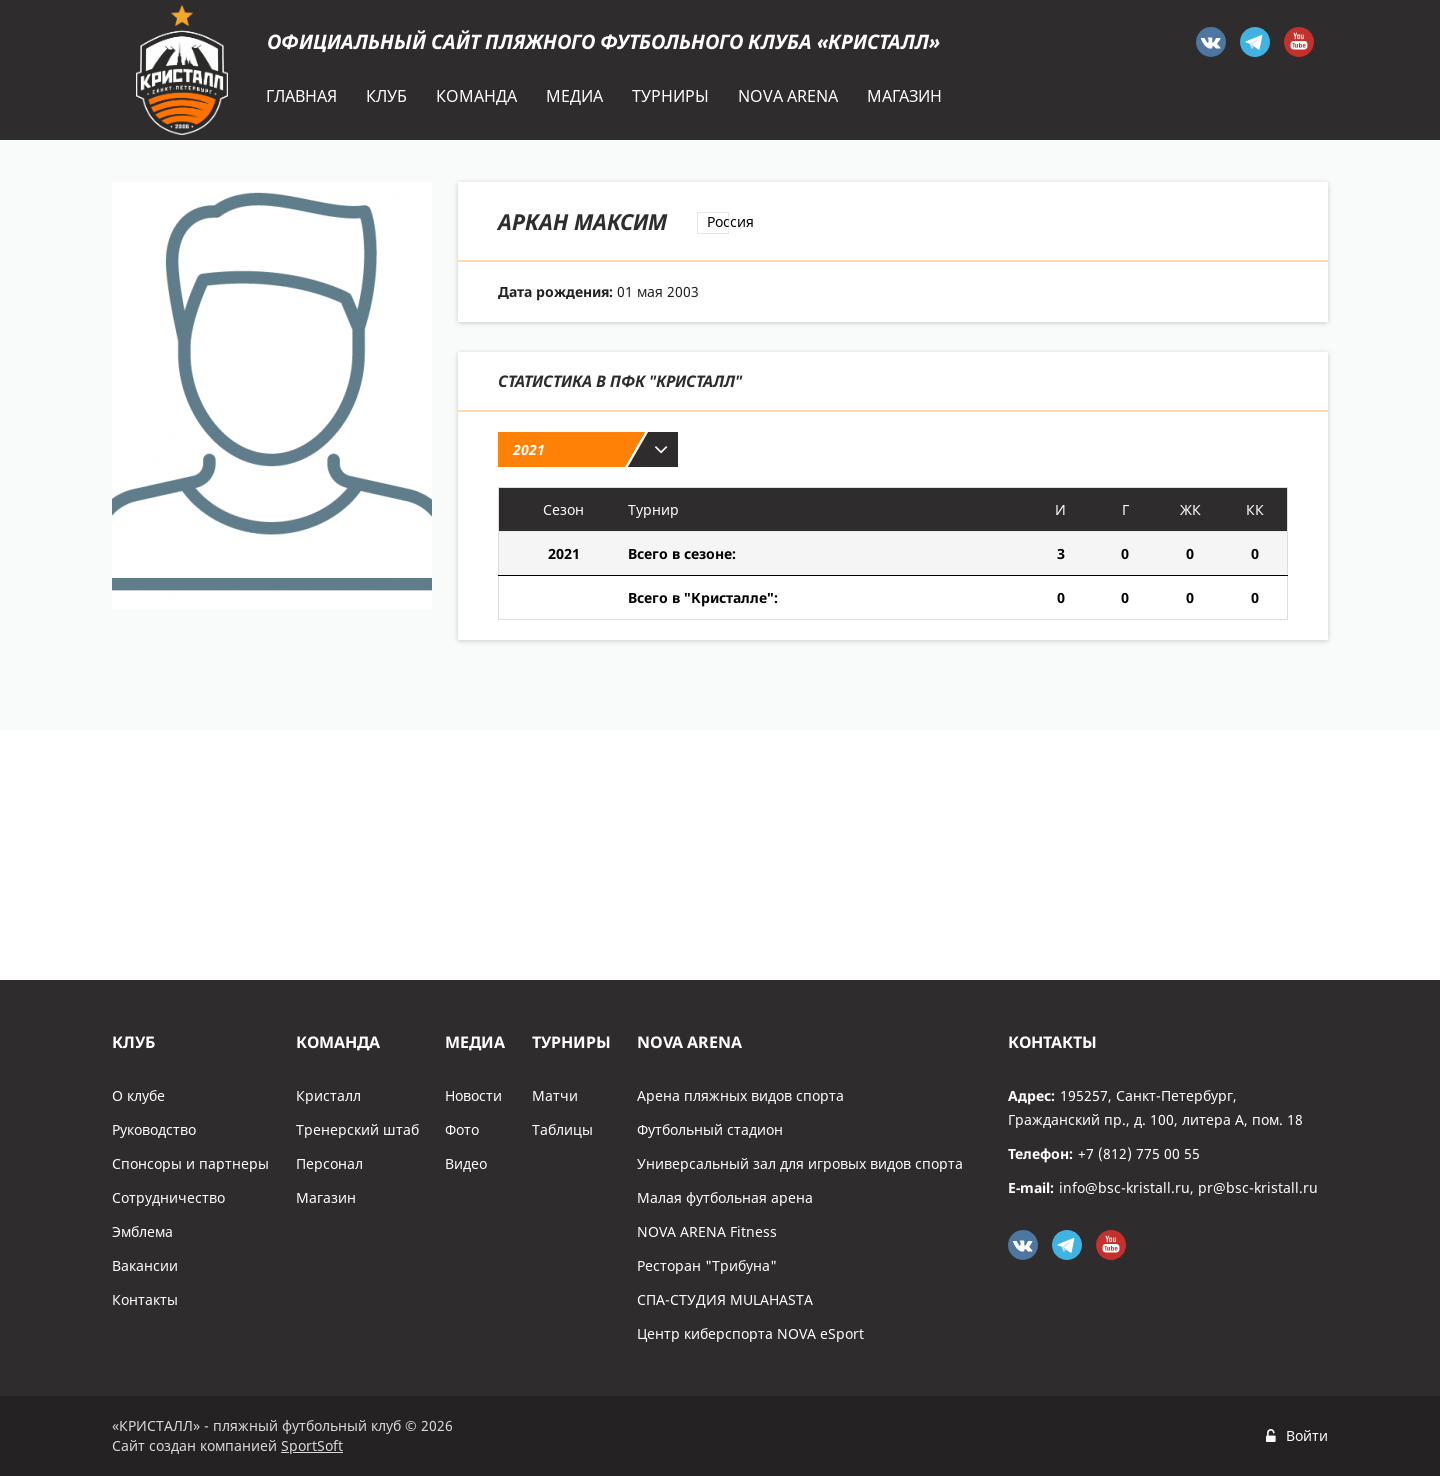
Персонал (329, 1163)
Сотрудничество (168, 1197)
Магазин (326, 1197)
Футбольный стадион (710, 1129)
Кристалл (328, 1095)
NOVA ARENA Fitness (707, 1231)
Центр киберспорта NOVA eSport (750, 1333)
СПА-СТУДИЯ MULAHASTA (725, 1299)
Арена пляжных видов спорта (740, 1095)
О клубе (138, 1095)
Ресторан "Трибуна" (707, 1265)
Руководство (154, 1129)
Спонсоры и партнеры (190, 1163)
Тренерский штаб (357, 1129)
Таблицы (562, 1129)
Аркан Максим (582, 221)
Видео (466, 1163)
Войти (1307, 1435)
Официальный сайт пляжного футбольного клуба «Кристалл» (603, 41)
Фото (462, 1129)
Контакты (145, 1299)
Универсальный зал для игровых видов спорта (800, 1163)
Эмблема (142, 1231)
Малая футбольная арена (725, 1197)
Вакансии (145, 1265)
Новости (473, 1095)
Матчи (555, 1095)
